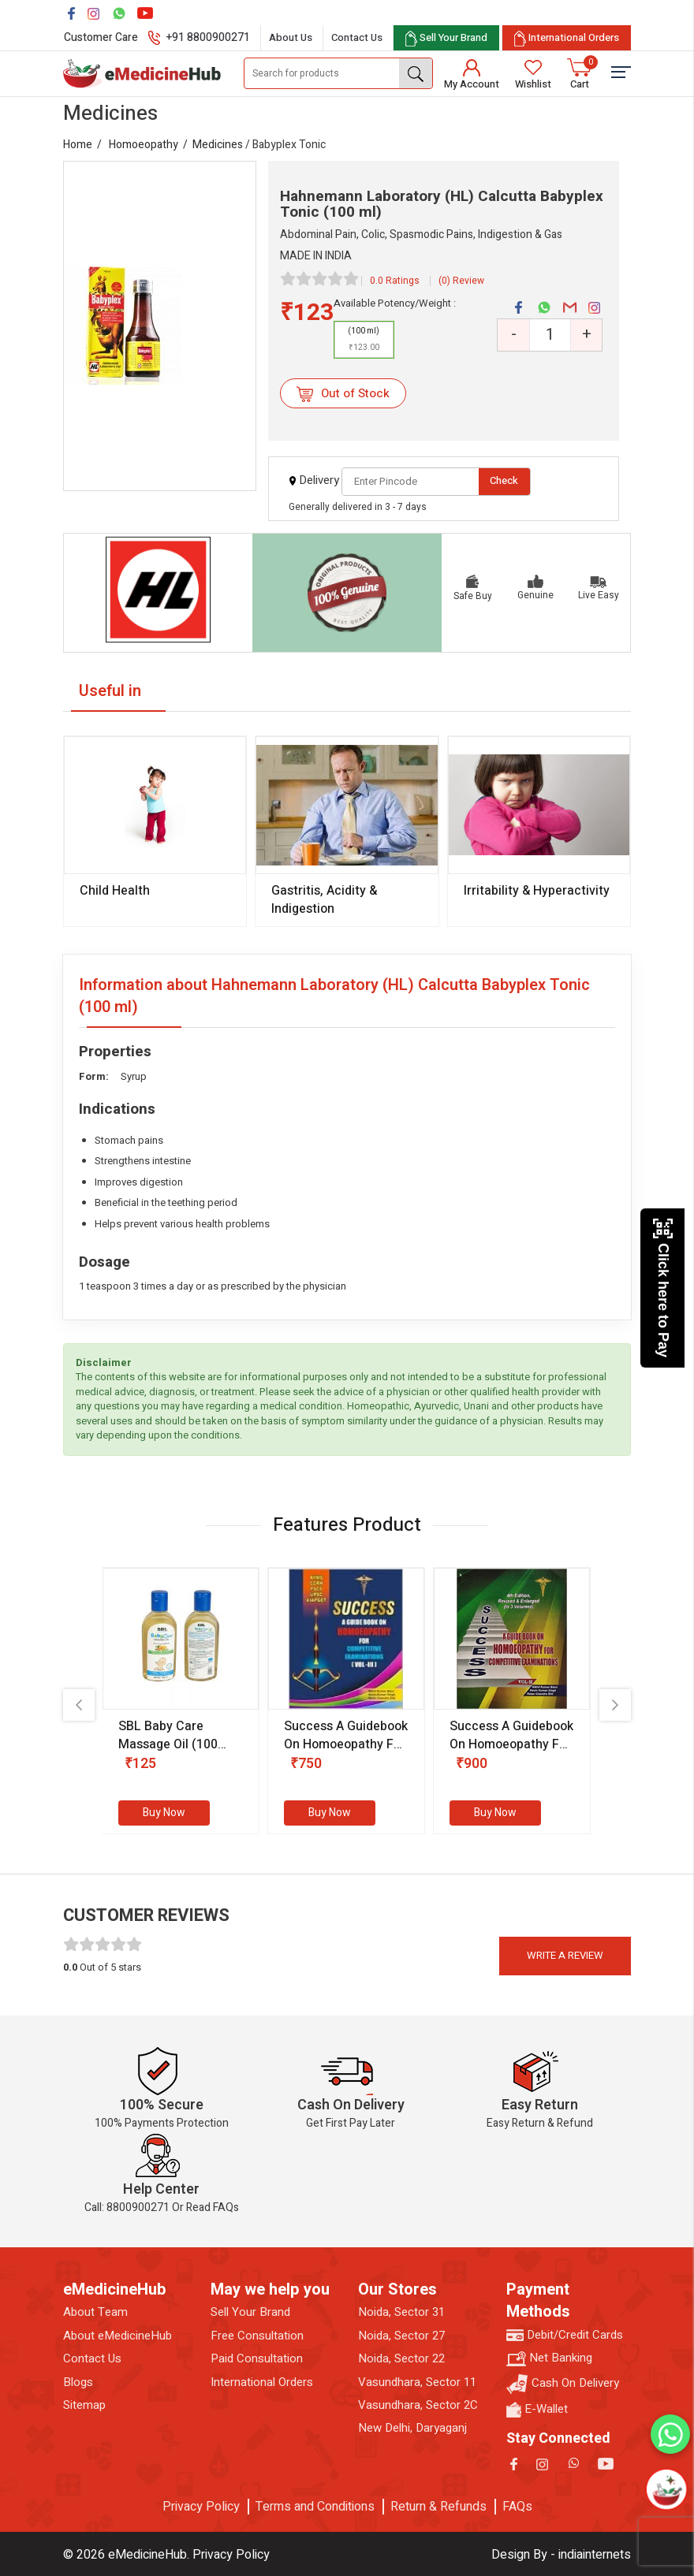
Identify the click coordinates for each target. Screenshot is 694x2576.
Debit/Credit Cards (564, 2335)
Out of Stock (343, 393)
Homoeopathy (143, 144)
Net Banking (549, 2358)
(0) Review (461, 281)
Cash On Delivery (562, 2384)
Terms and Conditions (315, 2506)
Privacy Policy (201, 2506)
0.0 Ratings (395, 281)
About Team (95, 2312)
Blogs (78, 2382)
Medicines (217, 144)
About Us (290, 37)
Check (504, 480)
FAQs (517, 2506)
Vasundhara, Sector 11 (417, 2382)
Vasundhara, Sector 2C (418, 2405)
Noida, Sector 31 (401, 2312)
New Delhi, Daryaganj (412, 2428)
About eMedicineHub (117, 2336)
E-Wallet (537, 2409)
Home (77, 144)
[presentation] (79, 1705)
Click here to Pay (663, 1288)
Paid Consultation (257, 2359)
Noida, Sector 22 (401, 2359)
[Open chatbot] (666, 2489)
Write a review (565, 1955)
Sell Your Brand (250, 2312)
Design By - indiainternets (561, 2554)
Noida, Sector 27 (401, 2336)
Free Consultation (257, 2336)
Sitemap (84, 2405)
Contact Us (356, 37)
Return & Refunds (438, 2506)
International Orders (262, 2382)
